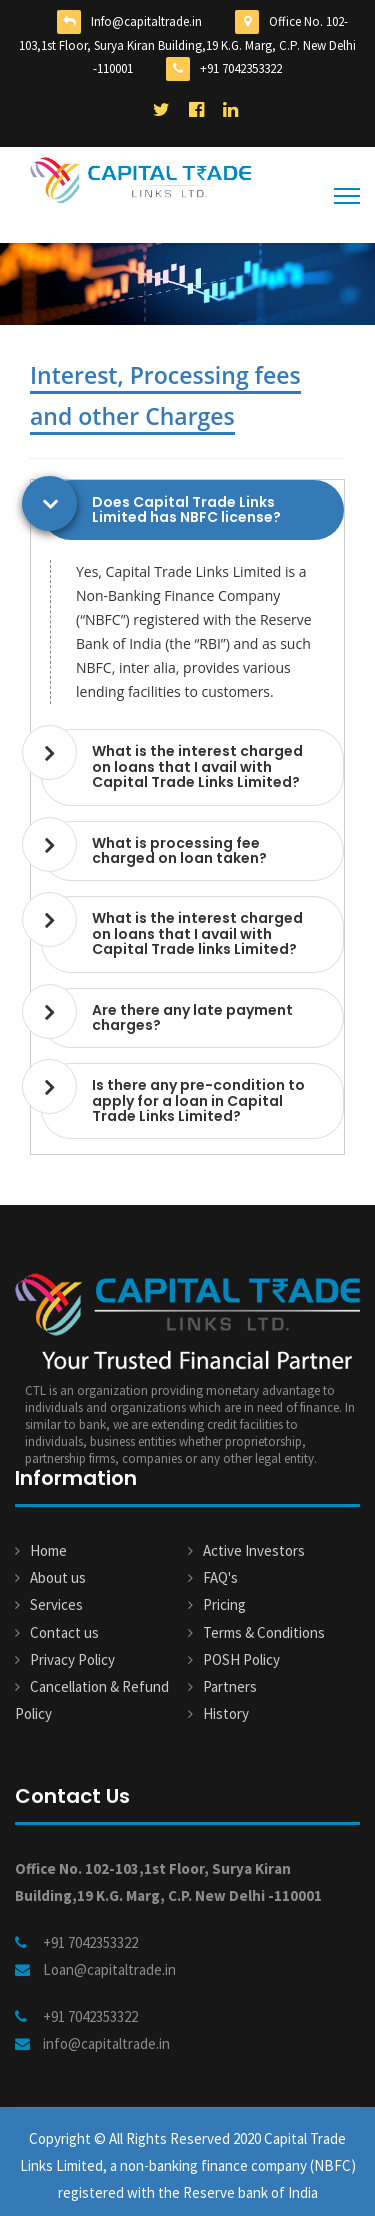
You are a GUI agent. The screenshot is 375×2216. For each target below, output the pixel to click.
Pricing (224, 1604)
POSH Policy (241, 1659)
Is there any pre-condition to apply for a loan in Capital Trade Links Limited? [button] (198, 1100)
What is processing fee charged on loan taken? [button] (179, 850)
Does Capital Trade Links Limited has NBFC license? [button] (186, 509)
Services (56, 1604)
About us (58, 1577)
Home (48, 1550)
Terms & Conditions (264, 1632)
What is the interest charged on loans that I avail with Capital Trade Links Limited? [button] (197, 766)
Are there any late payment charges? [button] (192, 1017)
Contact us (64, 1632)
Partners (230, 1686)
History (226, 1713)
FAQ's (220, 1577)
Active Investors (254, 1550)
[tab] (192, 510)
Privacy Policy (72, 1659)
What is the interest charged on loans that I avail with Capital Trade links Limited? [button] (197, 933)
